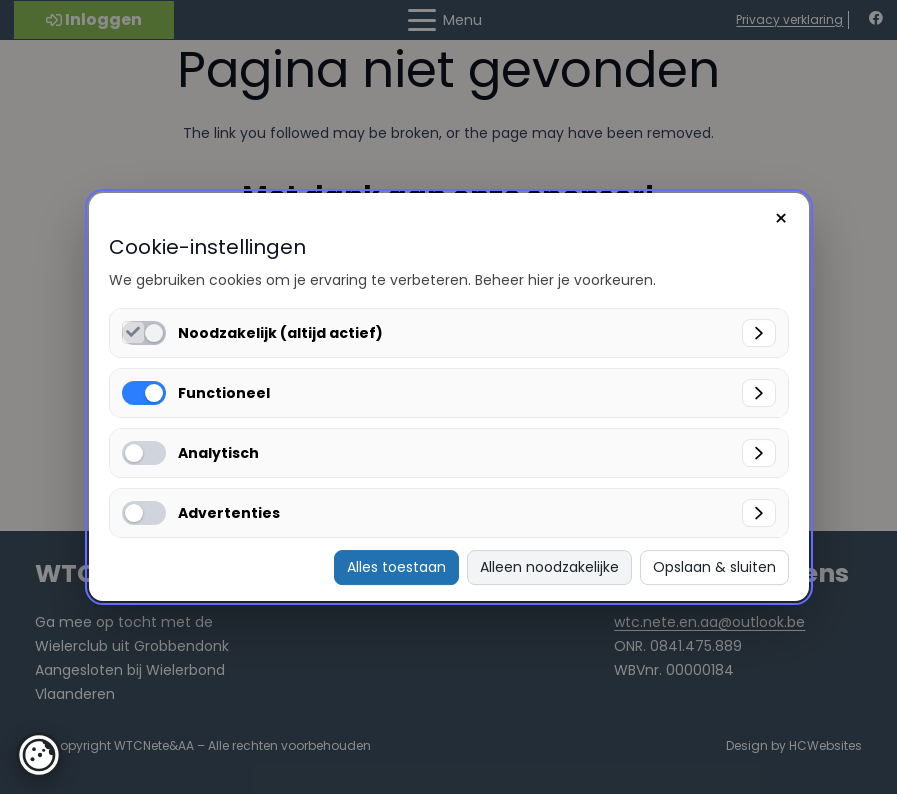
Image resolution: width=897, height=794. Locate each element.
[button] (39, 755)
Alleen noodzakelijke (549, 567)
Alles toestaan (396, 567)
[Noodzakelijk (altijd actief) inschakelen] (133, 332)
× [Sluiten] (781, 218)
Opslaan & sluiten (714, 567)
